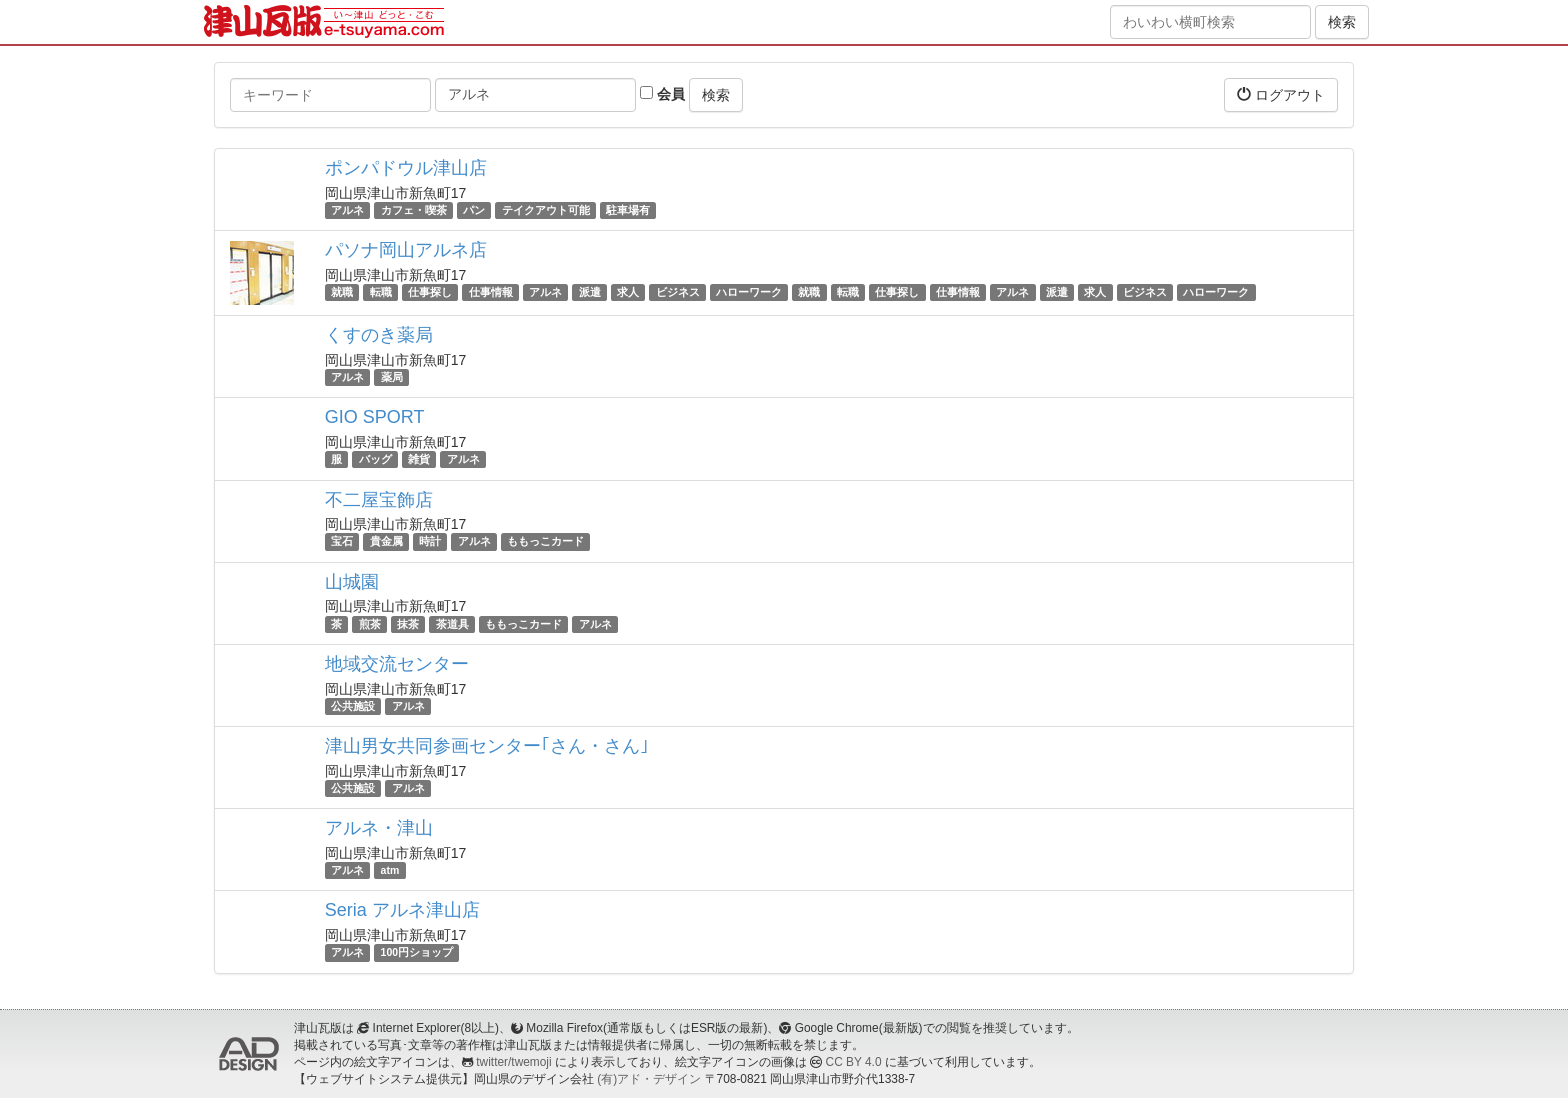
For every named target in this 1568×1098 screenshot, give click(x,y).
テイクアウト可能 (546, 210)
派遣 (590, 292)
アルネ (347, 210)
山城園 (352, 582)
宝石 (342, 542)
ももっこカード (545, 542)
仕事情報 (491, 292)
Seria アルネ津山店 (402, 910)
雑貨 (419, 459)
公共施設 (353, 706)
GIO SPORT (375, 417)
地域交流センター (397, 664)
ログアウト (1281, 94)
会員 (662, 94)
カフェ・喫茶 (414, 210)
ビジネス (678, 292)
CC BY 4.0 (854, 1062)
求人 (628, 292)
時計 (430, 542)
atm (390, 870)
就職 (342, 292)
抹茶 (408, 624)
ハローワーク (749, 292)
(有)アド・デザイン (649, 1079)
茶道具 (452, 624)
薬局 (392, 377)
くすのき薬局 (379, 335)
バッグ (375, 459)
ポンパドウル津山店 (406, 168)
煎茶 (370, 624)
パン (474, 210)
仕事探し (430, 292)
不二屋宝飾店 (379, 500)
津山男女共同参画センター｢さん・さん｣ (487, 746)
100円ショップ (417, 952)
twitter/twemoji (513, 1062)
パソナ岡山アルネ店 (406, 250)
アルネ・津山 (379, 828)
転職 (381, 292)
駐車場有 (628, 210)
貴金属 (386, 542)
